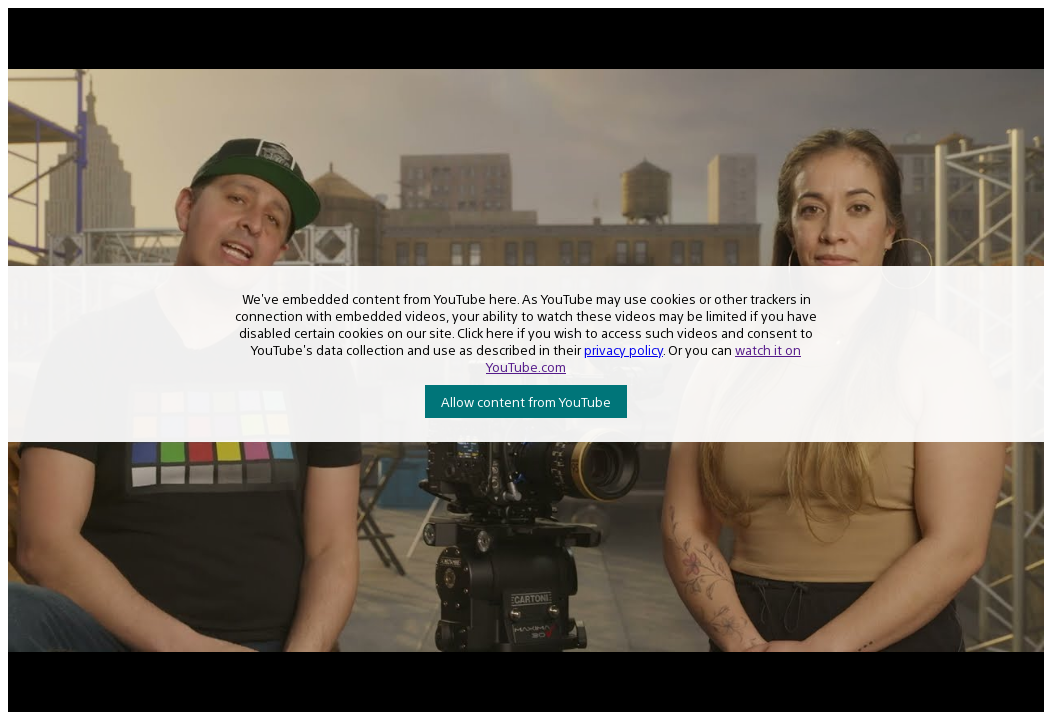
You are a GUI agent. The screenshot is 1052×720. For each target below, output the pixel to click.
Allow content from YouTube (526, 401)
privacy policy (623, 349)
